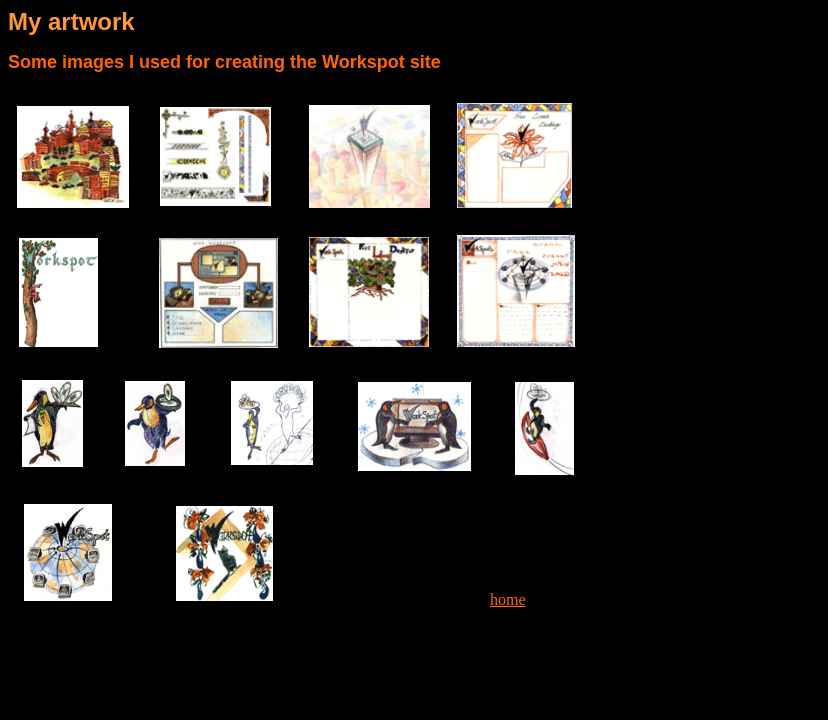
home (508, 599)
